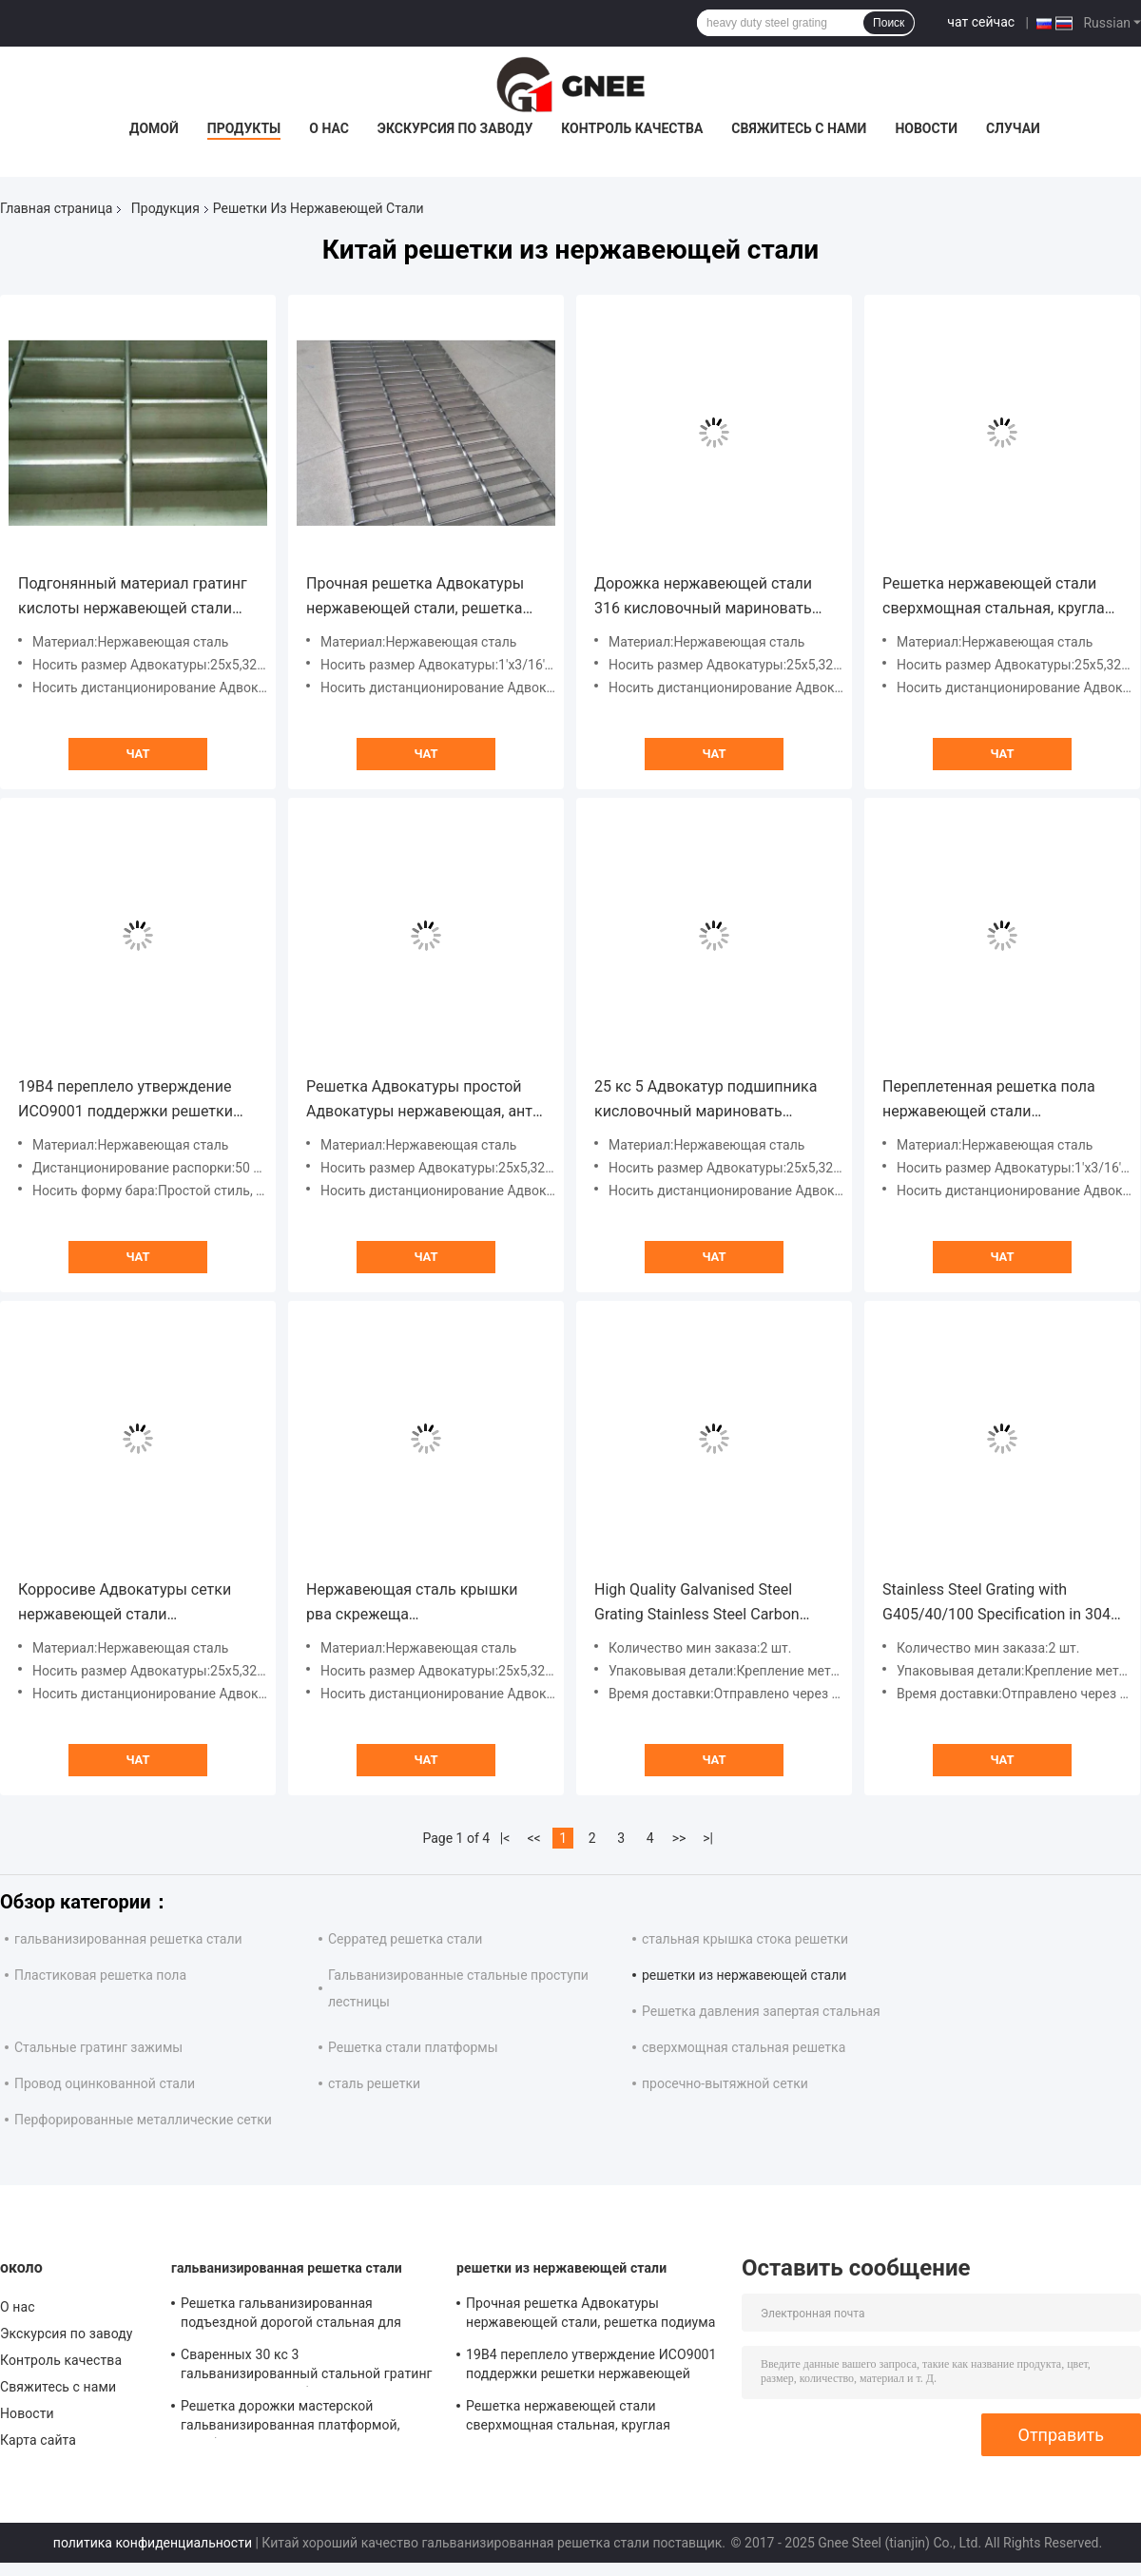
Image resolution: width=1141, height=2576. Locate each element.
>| (708, 1838)
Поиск (888, 22)
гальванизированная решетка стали (128, 1939)
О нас (329, 128)
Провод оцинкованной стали (104, 2083)
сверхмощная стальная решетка (743, 2047)
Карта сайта (38, 2440)
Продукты (244, 128)
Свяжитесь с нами (798, 128)
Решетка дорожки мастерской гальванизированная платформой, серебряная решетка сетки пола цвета (302, 2418)
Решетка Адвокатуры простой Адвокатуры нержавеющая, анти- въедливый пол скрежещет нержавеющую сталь (426, 1100)
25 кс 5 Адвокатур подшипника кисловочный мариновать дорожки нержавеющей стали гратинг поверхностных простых (711, 1100)
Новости (926, 128)
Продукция (165, 208)
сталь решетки (374, 2083)
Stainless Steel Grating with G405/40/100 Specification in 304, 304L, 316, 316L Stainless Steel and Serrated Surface (1002, 1603)
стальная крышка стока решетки (745, 1939)
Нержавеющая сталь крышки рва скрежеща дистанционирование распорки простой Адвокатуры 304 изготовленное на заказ (419, 1603)
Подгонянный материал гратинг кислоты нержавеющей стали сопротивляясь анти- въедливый (136, 597)
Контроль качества (632, 128)
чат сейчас (981, 21)
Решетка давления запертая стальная (761, 2011)
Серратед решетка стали (405, 1939)
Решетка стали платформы (413, 2047)
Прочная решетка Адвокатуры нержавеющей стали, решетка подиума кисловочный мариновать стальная (415, 597)
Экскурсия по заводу (454, 128)
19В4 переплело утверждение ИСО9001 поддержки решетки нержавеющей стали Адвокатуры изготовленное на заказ (128, 1100)
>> (679, 1838)
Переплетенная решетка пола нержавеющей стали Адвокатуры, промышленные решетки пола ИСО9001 (988, 1100)
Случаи (1013, 128)
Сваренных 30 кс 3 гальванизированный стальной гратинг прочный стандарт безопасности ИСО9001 (307, 2367)
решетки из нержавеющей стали (744, 1975)
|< (505, 1838)
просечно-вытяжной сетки (725, 2083)
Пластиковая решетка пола (100, 1975)
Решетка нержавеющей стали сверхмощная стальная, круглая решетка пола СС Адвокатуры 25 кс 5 (999, 597)
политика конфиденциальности (152, 2542)
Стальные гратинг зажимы (98, 2047)
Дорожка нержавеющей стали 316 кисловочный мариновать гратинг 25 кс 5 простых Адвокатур (703, 597)
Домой (154, 128)
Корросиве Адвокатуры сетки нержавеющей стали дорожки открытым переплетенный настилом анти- (131, 1603)
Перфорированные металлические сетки (143, 2119)
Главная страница (56, 208)
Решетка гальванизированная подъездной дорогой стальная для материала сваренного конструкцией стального (299, 2315)
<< (534, 1838)
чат (137, 753)
